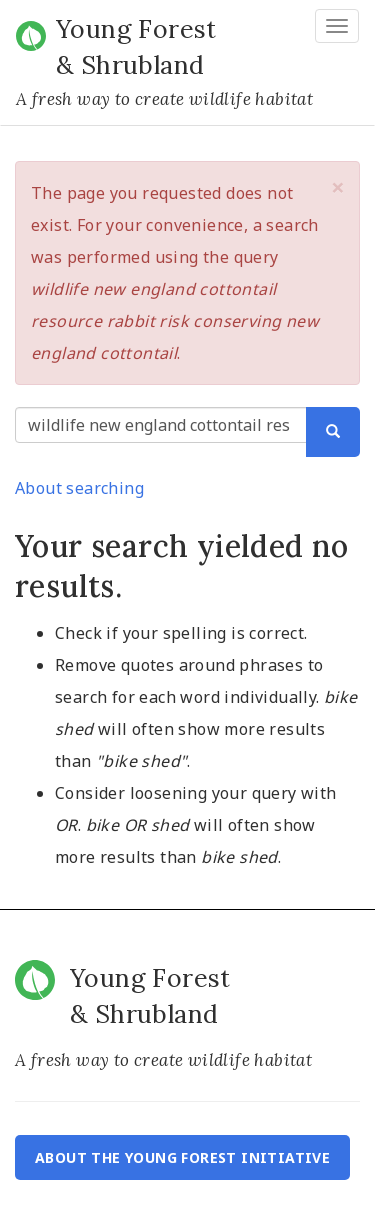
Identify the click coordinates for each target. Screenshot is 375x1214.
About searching (79, 488)
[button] (338, 187)
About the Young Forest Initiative (182, 1157)
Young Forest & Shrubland (136, 47)
